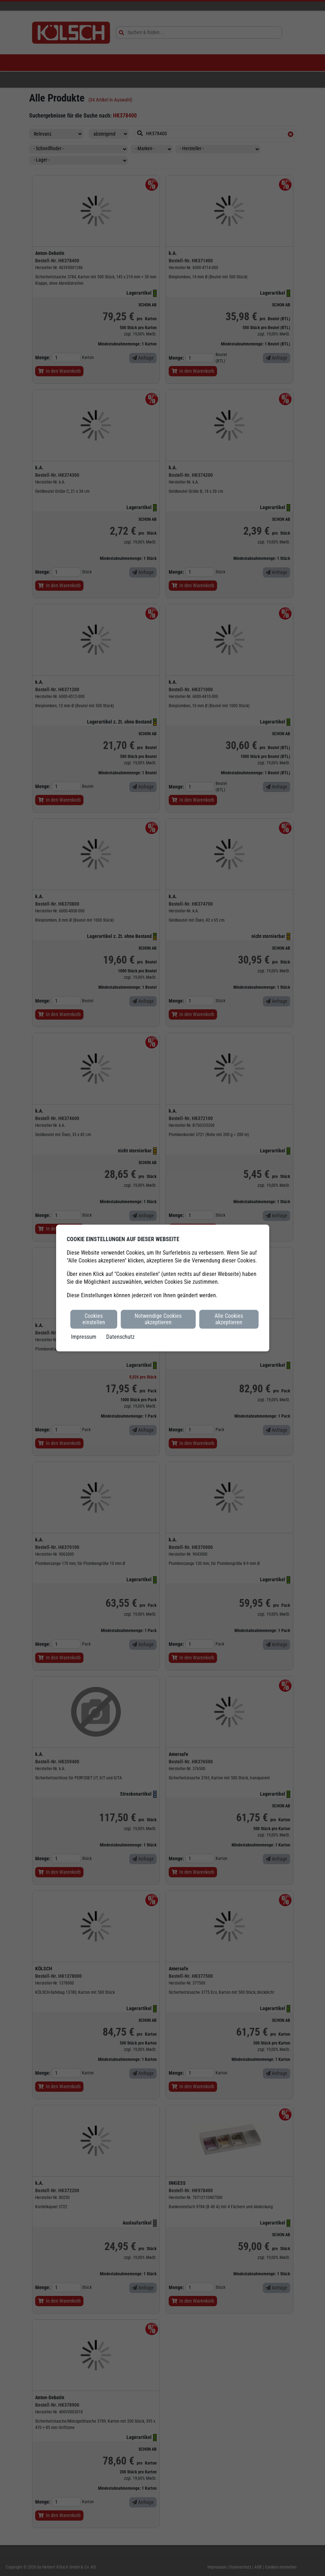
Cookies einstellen (93, 1319)
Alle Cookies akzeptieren (229, 1319)
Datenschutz (120, 1336)
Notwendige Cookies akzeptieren (158, 1319)
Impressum (83, 1336)
